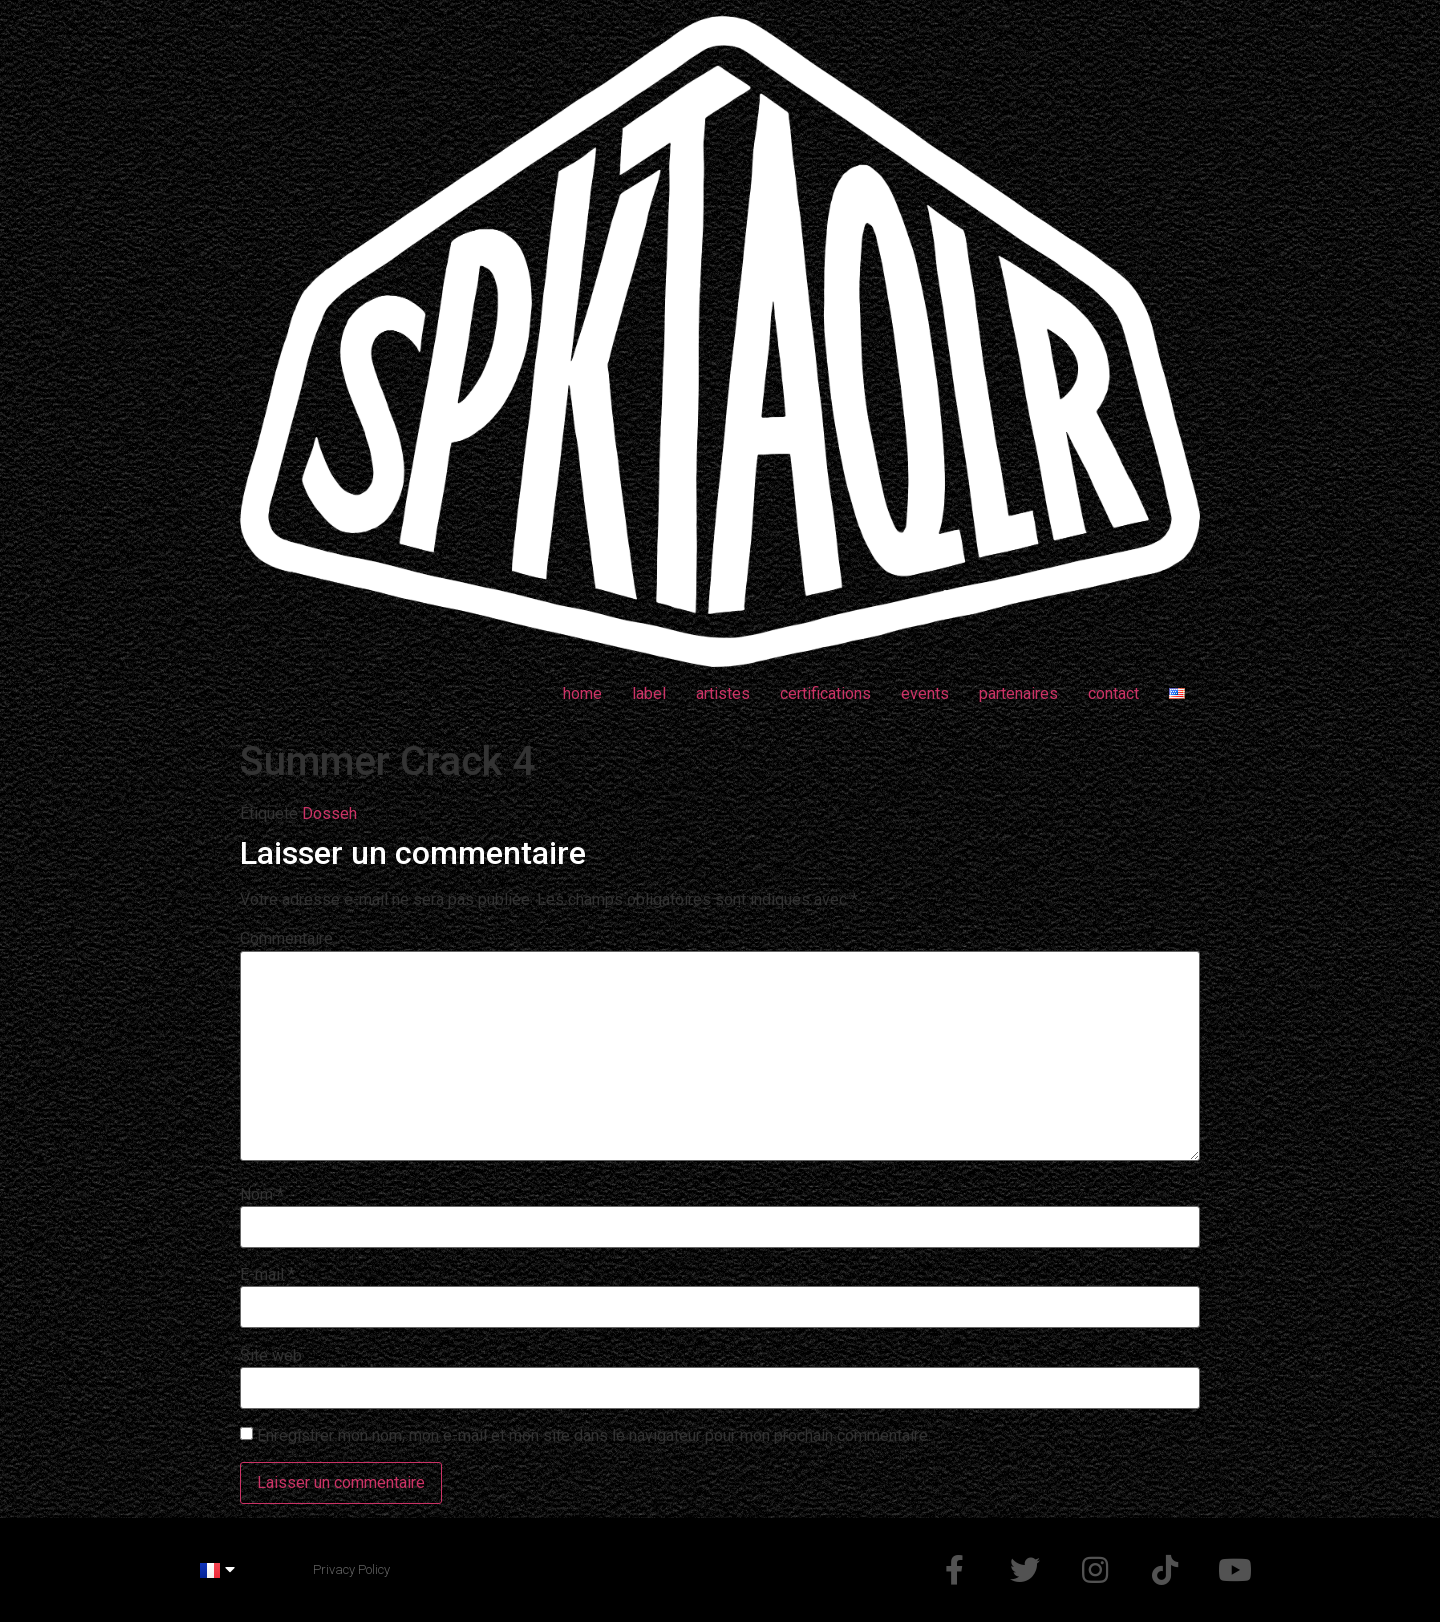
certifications (825, 693)
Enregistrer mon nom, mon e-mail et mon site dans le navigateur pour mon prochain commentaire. (594, 1436)
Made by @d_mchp (456, 1570)
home (582, 693)
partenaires (1018, 693)
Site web (271, 1356)
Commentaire (286, 939)
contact (1113, 693)
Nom (262, 1195)
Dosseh (329, 813)
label (649, 693)
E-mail (267, 1275)
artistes (723, 693)
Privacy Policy (351, 1569)
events (925, 693)
